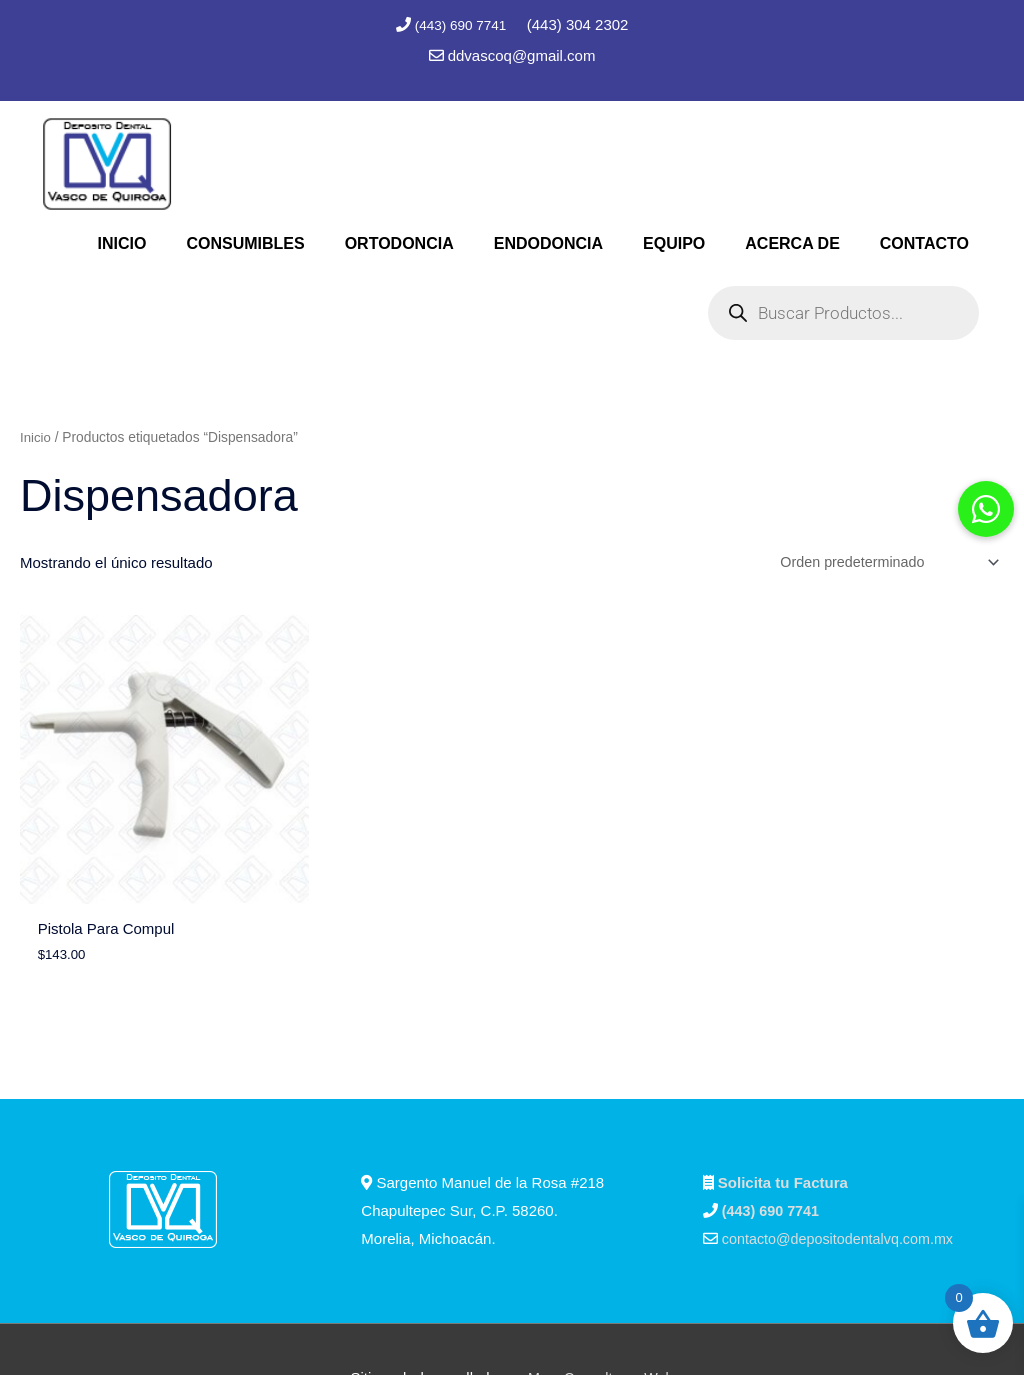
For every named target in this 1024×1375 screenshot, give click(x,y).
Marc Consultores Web (601, 1321)
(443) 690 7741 (462, 24)
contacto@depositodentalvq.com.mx (843, 1182)
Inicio (36, 434)
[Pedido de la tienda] (881, 561)
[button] (986, 509)
